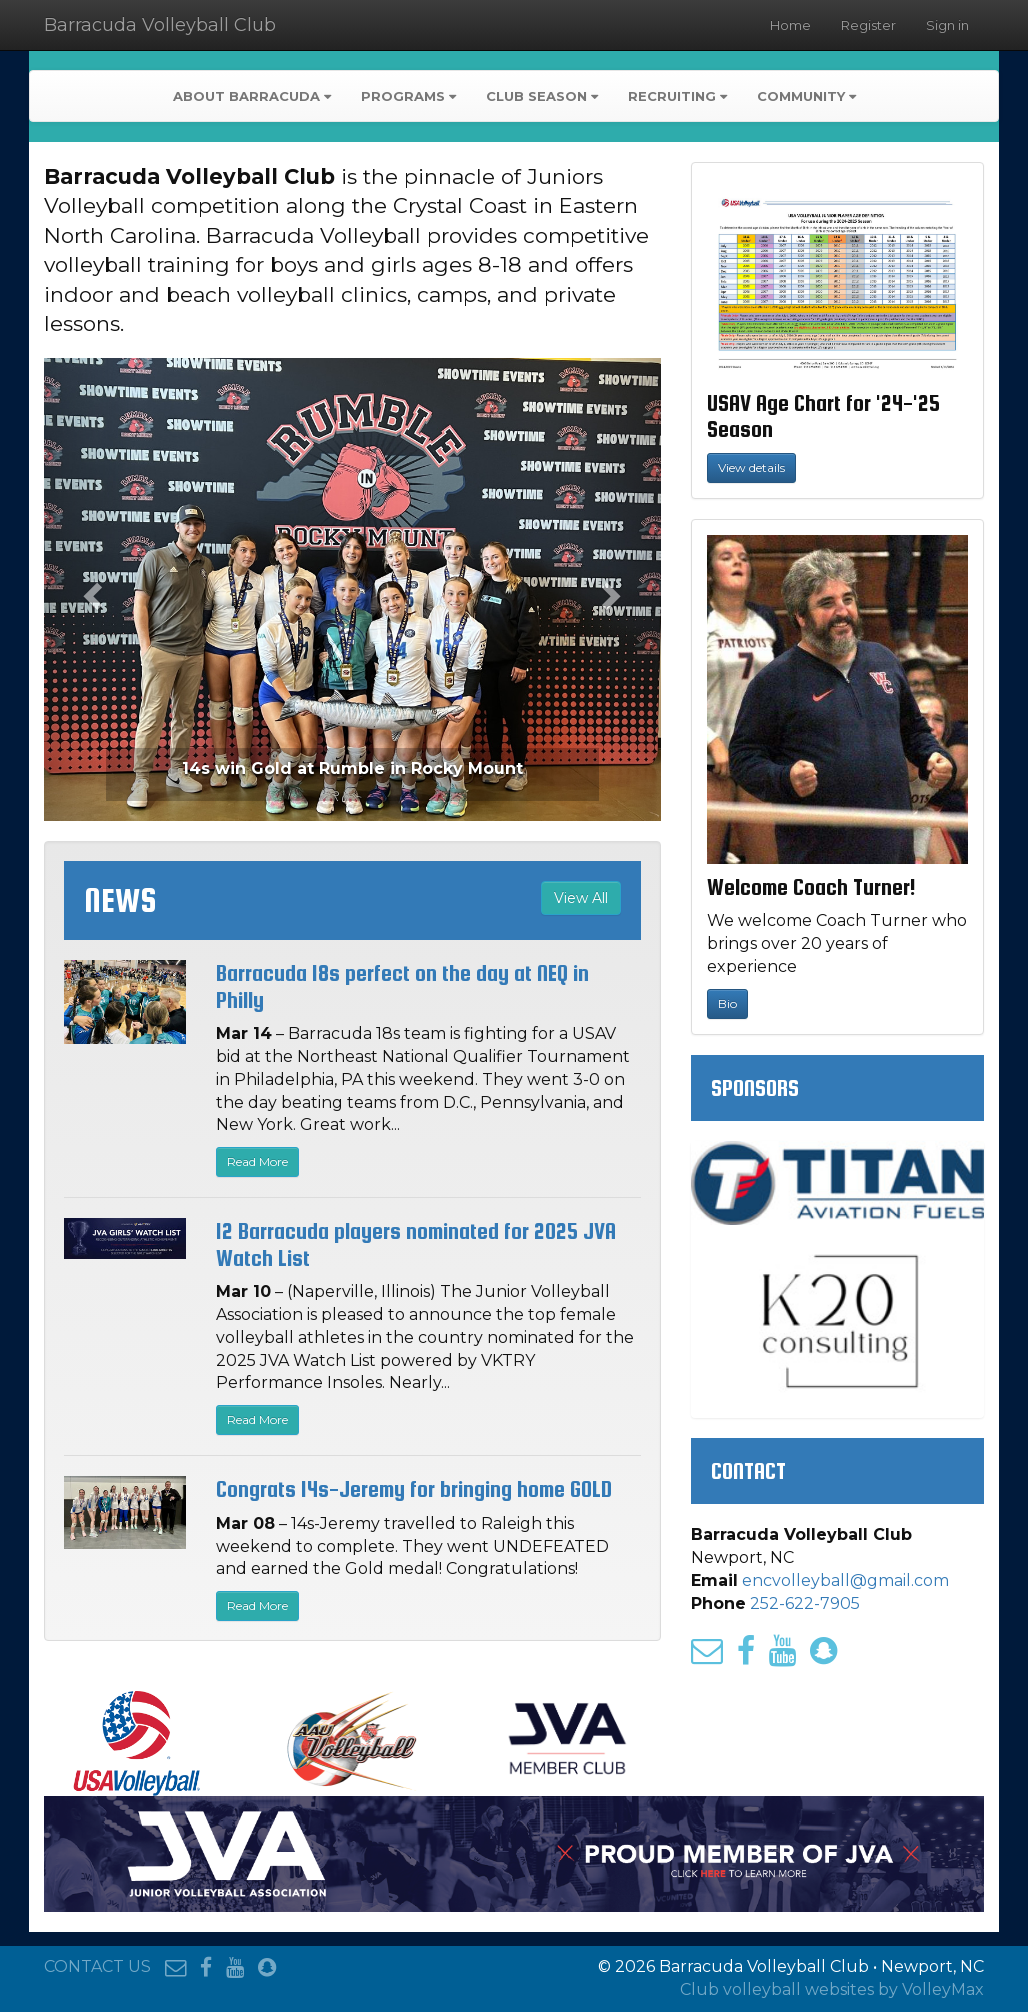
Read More (257, 1161)
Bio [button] (727, 1003)
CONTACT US (97, 1966)
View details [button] (751, 467)
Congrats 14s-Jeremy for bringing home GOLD (414, 1489)
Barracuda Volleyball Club (160, 25)
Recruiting (677, 96)
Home (790, 25)
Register (868, 25)
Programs (408, 96)
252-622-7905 (805, 1603)
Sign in (947, 25)
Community (806, 96)
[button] (90, 589)
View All (581, 898)
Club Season (542, 96)
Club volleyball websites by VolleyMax (832, 1989)
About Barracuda (252, 96)
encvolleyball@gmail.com (845, 1580)
